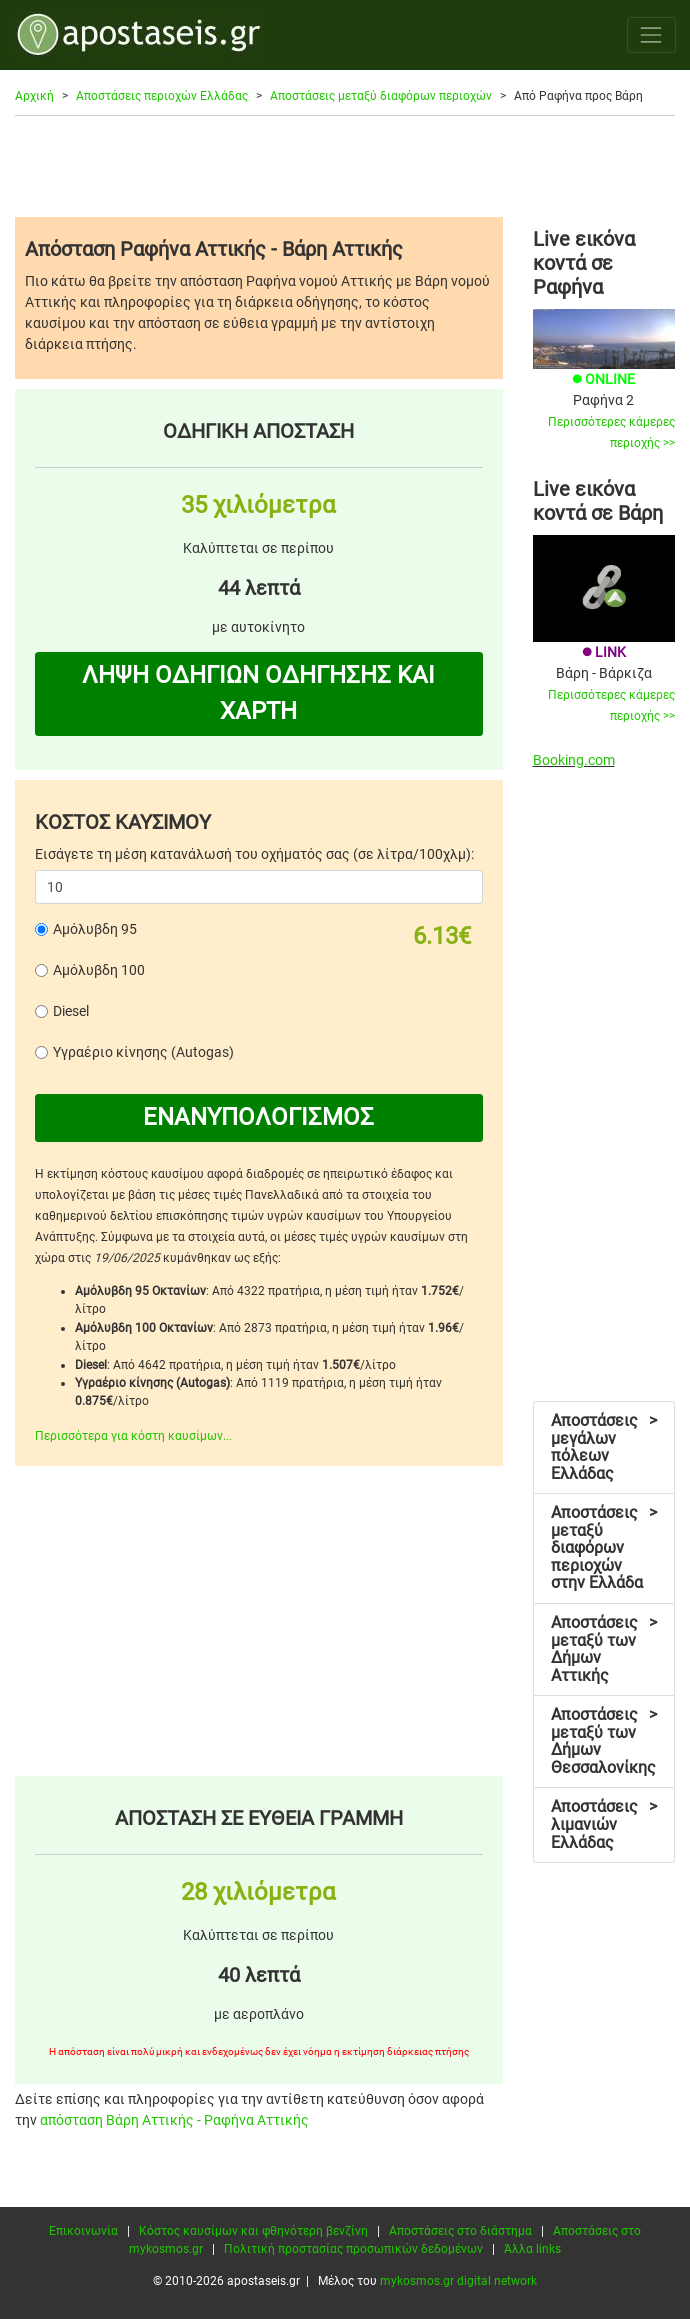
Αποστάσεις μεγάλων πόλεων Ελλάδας (604, 1447)
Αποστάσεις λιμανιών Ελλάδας (604, 1824)
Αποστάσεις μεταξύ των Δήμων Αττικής (604, 1649)
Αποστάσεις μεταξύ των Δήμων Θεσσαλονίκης (604, 1741)
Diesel (71, 1011)
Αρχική (34, 96)
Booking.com (574, 760)
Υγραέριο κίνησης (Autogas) (143, 1052)
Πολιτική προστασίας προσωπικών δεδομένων (353, 2249)
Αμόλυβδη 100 (99, 970)
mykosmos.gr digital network (458, 2281)
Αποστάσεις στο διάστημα (460, 2231)
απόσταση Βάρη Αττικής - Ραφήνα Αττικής (174, 2120)
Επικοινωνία (83, 2231)
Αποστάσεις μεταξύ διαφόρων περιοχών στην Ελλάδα (604, 1547)
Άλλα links (532, 2249)
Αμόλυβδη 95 (95, 929)
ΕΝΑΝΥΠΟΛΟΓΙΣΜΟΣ (258, 1117)
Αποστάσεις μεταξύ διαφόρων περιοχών (381, 96)
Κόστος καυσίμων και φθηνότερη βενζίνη (253, 2231)
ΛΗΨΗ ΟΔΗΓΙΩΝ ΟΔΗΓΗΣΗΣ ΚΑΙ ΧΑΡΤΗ (258, 693)
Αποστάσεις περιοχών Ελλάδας (162, 96)
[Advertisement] (345, 166)
